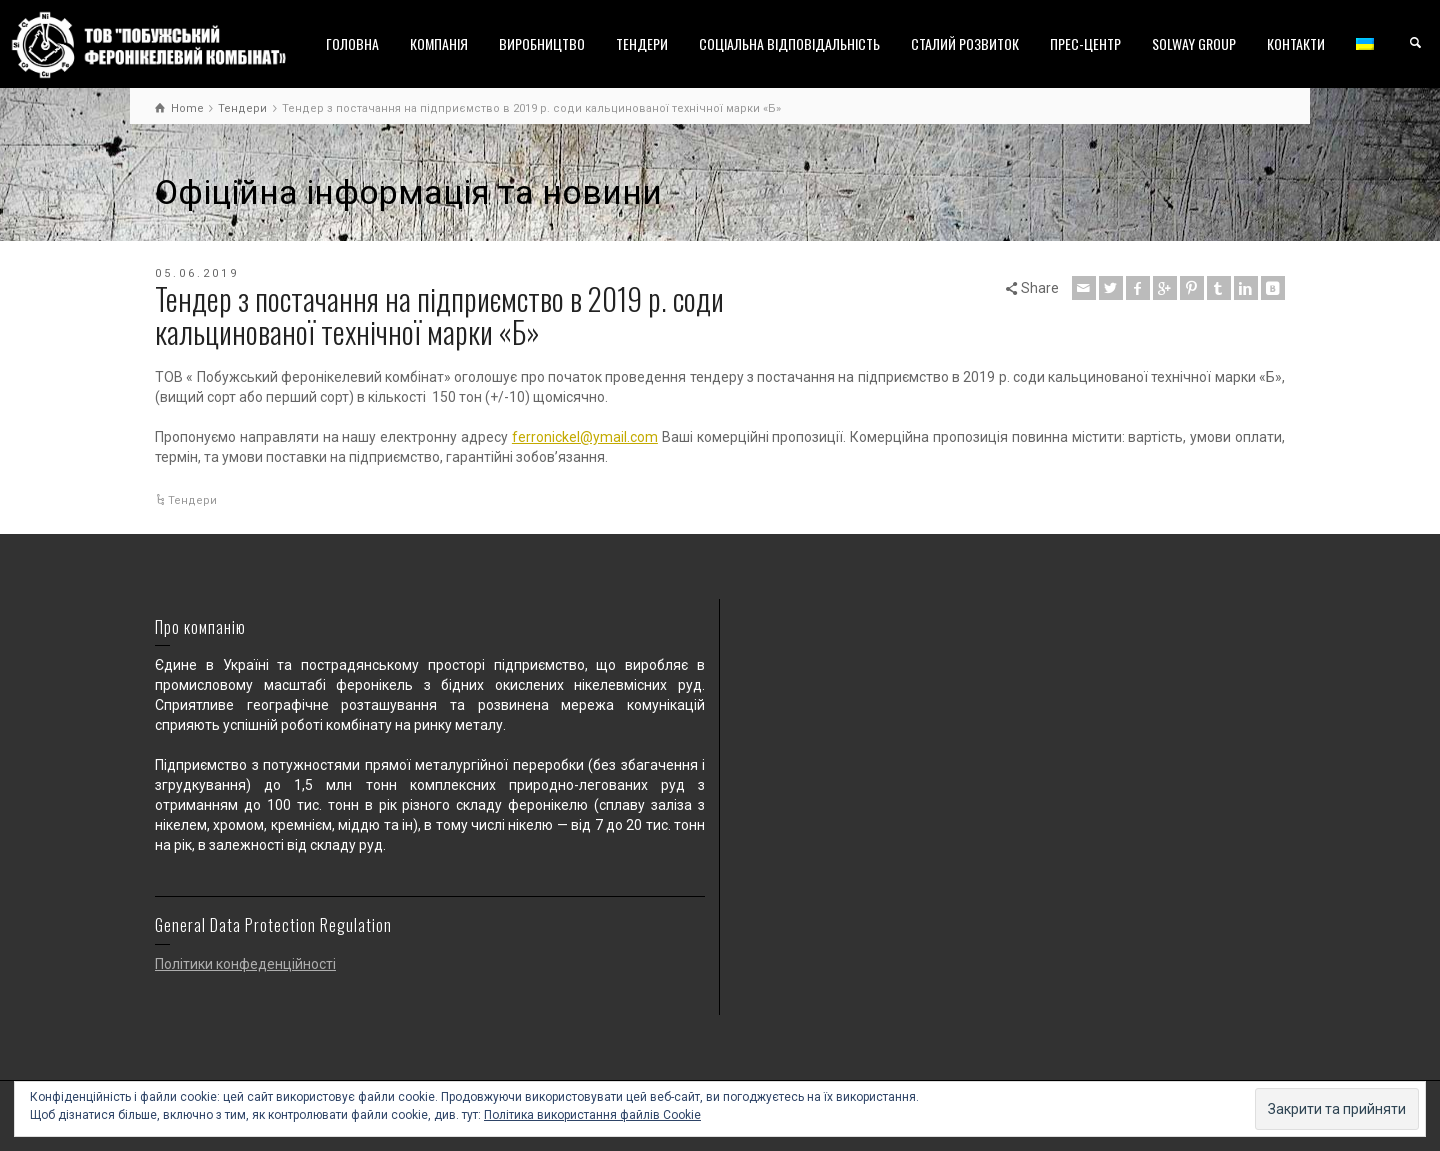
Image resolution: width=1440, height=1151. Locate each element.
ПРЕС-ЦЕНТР (1085, 43)
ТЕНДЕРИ (642, 43)
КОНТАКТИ (1296, 43)
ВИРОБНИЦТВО (542, 43)
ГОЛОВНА (352, 43)
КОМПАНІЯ (439, 43)
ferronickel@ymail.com (585, 437)
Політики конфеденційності (245, 964)
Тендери (192, 500)
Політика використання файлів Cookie (592, 1115)
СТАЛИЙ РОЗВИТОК (965, 43)
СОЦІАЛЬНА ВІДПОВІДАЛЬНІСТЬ (789, 43)
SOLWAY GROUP (1194, 43)
